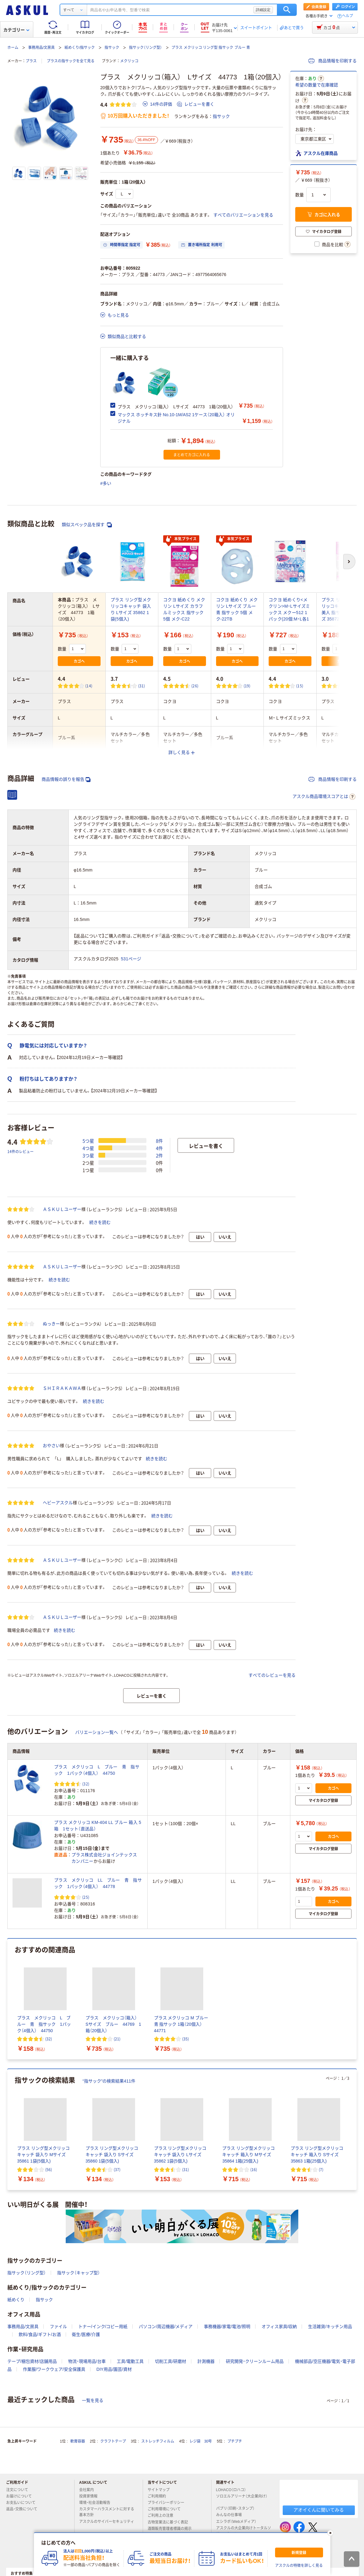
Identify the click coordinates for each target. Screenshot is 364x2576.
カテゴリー (16, 29)
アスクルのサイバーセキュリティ (106, 2524)
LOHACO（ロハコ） (233, 2490)
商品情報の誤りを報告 (66, 779)
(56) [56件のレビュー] (48, 2169)
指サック (112, 47)
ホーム (12, 47)
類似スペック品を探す (87, 524)
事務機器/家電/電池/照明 (227, 2326)
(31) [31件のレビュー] (141, 685)
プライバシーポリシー (168, 2503)
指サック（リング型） (145, 47)
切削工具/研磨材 (170, 2361)
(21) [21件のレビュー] (117, 2038)
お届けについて (21, 2496)
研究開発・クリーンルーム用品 (255, 2361)
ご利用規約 (159, 2496)
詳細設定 (263, 10)
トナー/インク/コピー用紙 (103, 2326)
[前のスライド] (8, 2129)
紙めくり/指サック (79, 47)
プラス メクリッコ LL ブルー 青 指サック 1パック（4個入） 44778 (98, 1883)
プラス (31, 61)
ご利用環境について (167, 2509)
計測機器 (206, 2361)
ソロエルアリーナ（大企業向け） (241, 2498)
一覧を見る (92, 2400)
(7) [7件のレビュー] (321, 2169)
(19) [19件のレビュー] (247, 685)
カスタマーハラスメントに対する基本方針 (106, 2512)
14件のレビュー (20, 1151)
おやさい (51, 1445)
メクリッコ (129, 61)
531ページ (131, 958)
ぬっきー (51, 1323)
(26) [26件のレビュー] (194, 685)
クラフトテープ (113, 2441)
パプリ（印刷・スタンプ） (237, 2508)
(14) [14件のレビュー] (88, 685)
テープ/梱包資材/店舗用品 (32, 2361)
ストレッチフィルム (157, 2441)
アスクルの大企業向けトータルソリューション (243, 2531)
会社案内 (89, 2490)
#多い (105, 483)
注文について (19, 2490)
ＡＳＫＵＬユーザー (62, 1209)
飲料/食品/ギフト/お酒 (40, 2334)
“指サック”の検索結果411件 (109, 2081)
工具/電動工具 (130, 2361)
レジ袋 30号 (200, 2441)
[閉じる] (330, 2533)
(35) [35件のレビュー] (185, 2038)
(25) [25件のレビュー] (85, 1897)
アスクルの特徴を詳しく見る (299, 2565)
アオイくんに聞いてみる (318, 2509)
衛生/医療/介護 (86, 2334)
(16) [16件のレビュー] (253, 2169)
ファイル (58, 2326)
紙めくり (15, 2299)
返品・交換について (24, 2509)
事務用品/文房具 (41, 47)
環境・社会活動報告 (97, 2503)
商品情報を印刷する (332, 61)
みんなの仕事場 (231, 2515)
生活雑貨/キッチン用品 (330, 2326)
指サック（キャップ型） (78, 2272)
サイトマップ (159, 2490)
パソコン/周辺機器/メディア (166, 2326)
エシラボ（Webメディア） (238, 2522)
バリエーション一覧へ (96, 1732)
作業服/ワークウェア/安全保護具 (54, 2369)
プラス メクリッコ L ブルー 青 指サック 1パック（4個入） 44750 (96, 1770)
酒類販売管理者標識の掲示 (172, 2529)
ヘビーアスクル (58, 1502)
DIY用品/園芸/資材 (114, 2369)
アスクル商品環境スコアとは (323, 797)
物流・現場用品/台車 (87, 2361)
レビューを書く (195, 104)
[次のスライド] (355, 2129)
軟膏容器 (77, 2441)
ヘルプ (347, 16)
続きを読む (100, 1222)
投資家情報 (90, 2496)
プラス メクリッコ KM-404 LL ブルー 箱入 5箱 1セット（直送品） (97, 1825)
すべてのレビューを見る (272, 1675)
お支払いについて (23, 2503)
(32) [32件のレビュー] (85, 1783)
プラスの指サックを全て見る (70, 61)
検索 (287, 10)
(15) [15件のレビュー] (299, 685)
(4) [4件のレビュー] (350, 685)
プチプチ (234, 2441)
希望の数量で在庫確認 (316, 84)
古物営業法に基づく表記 (170, 2522)
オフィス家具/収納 (279, 2326)
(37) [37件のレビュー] (117, 2169)
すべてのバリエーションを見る (243, 215)
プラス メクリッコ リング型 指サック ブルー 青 (210, 47)
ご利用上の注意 (163, 2515)
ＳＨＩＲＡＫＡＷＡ (62, 1388)
